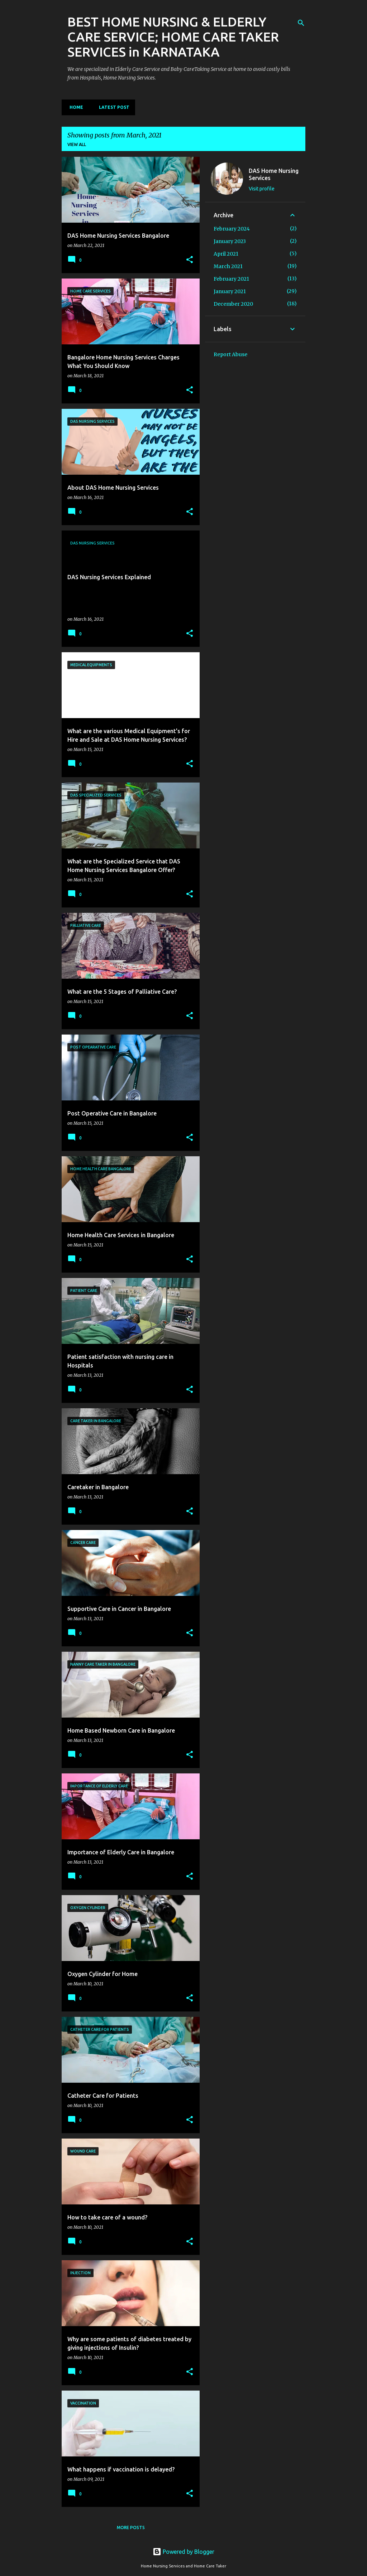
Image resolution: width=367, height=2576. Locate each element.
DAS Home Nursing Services (274, 174)
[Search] (301, 23)
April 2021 (226, 254)
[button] (189, 260)
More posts (131, 2527)
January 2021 (230, 291)
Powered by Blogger (183, 2551)
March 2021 (228, 266)
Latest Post (112, 107)
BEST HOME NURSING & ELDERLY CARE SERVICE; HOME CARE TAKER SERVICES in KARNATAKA (173, 36)
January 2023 (230, 241)
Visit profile (262, 189)
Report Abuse (230, 354)
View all (76, 144)
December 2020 (233, 304)
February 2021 (231, 279)
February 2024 (232, 229)
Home (74, 107)
